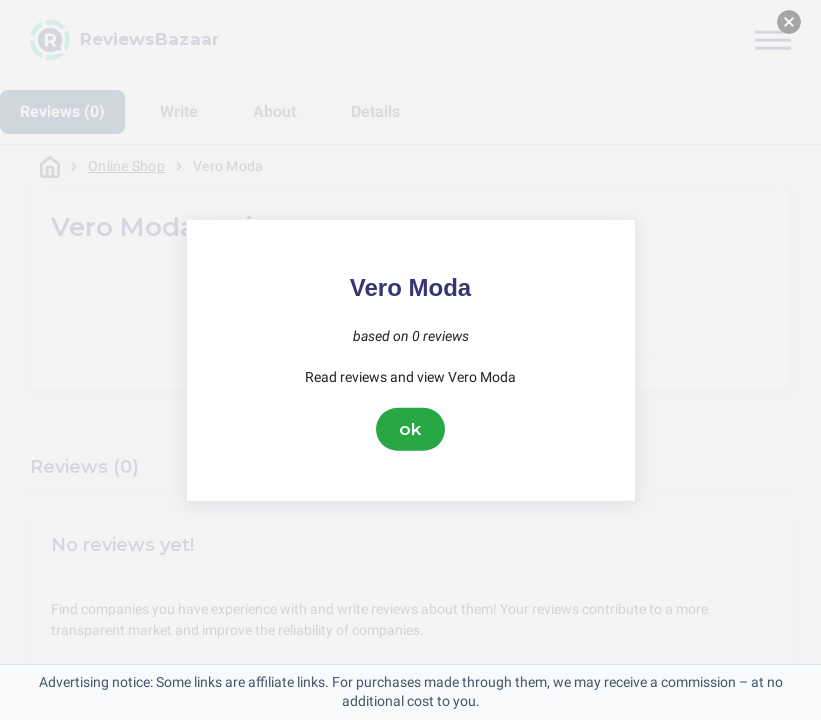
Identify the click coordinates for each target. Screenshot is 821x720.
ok (411, 429)
